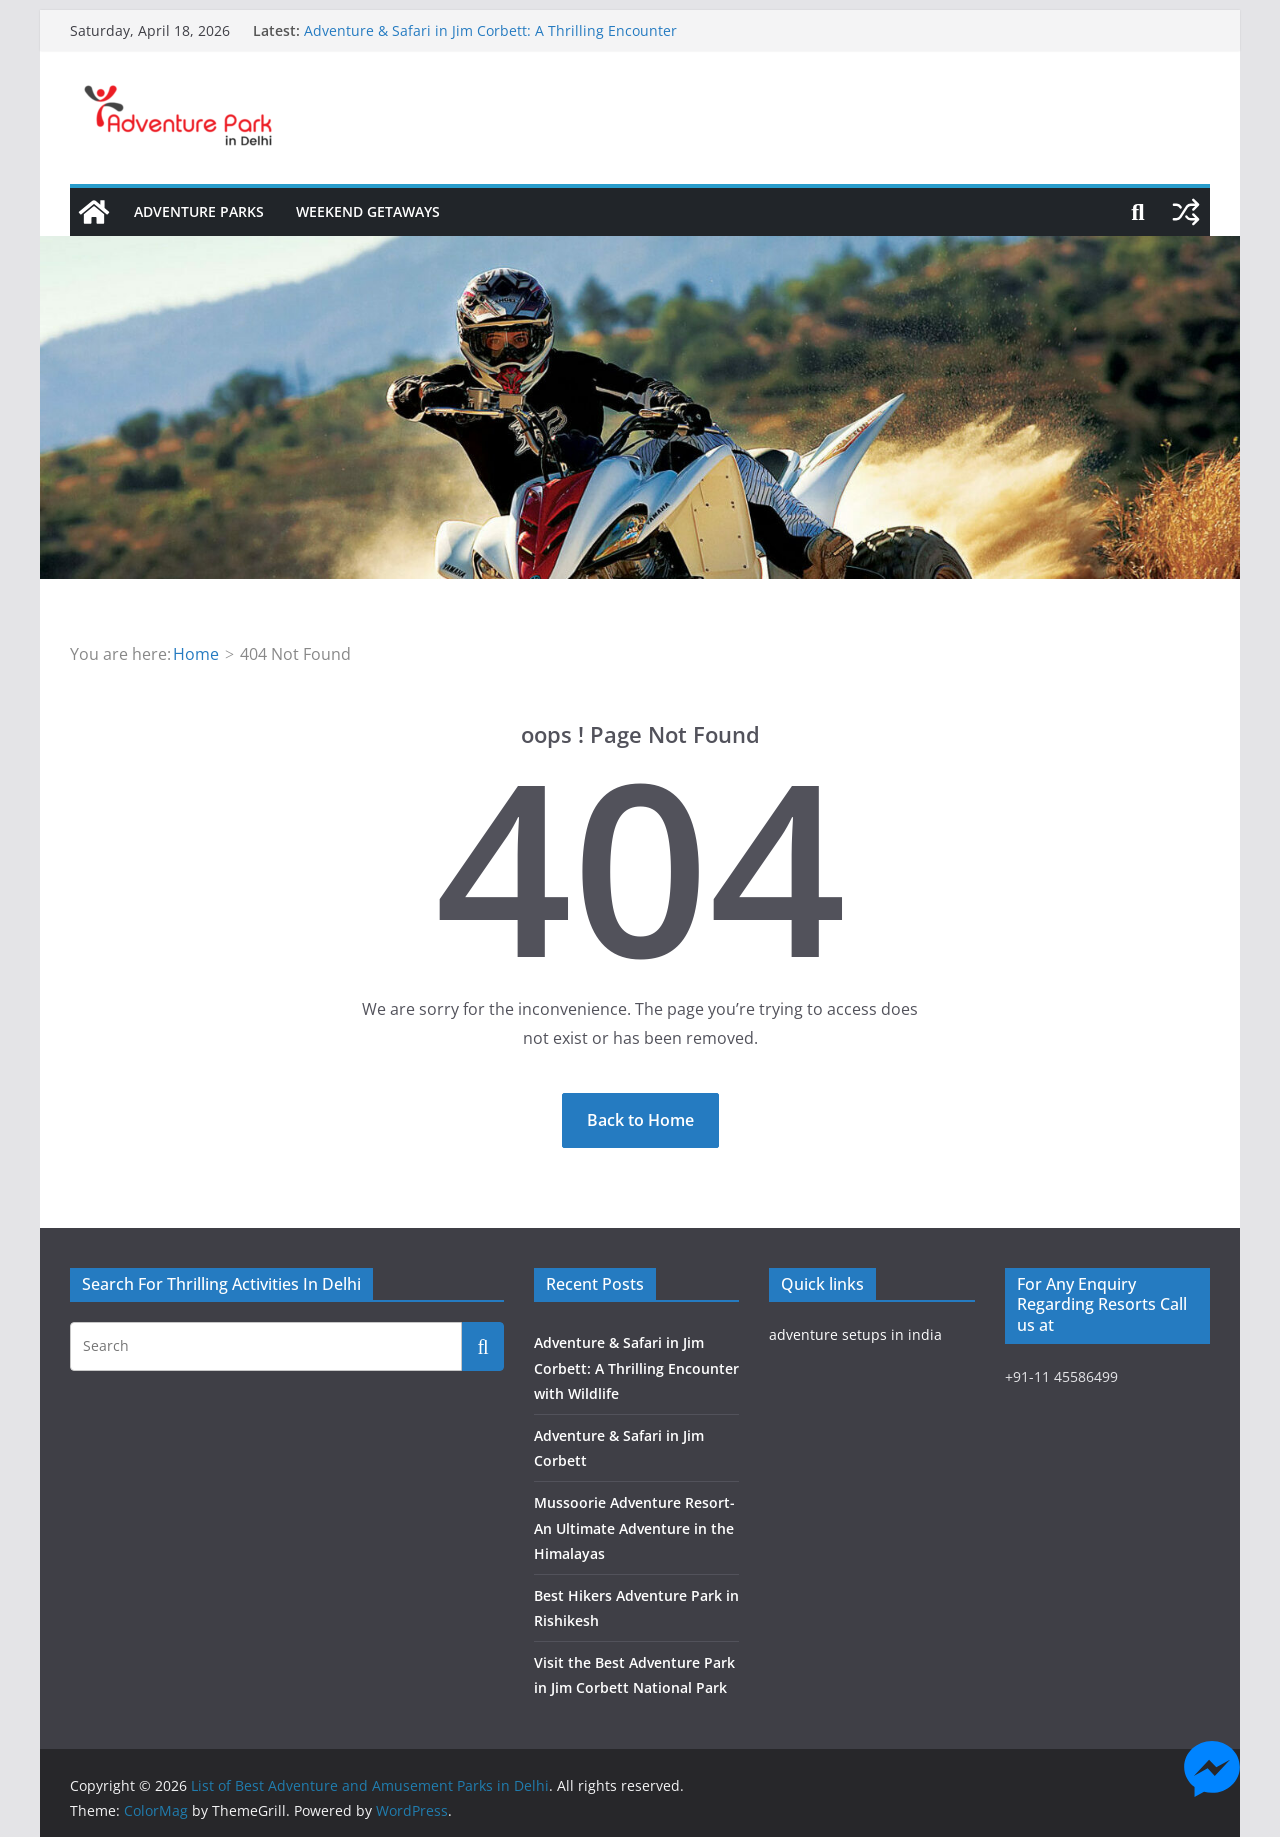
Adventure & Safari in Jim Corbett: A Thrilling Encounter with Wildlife (636, 1367)
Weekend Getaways (368, 211)
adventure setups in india (855, 1334)
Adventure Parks (199, 211)
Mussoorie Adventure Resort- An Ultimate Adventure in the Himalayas (634, 1527)
